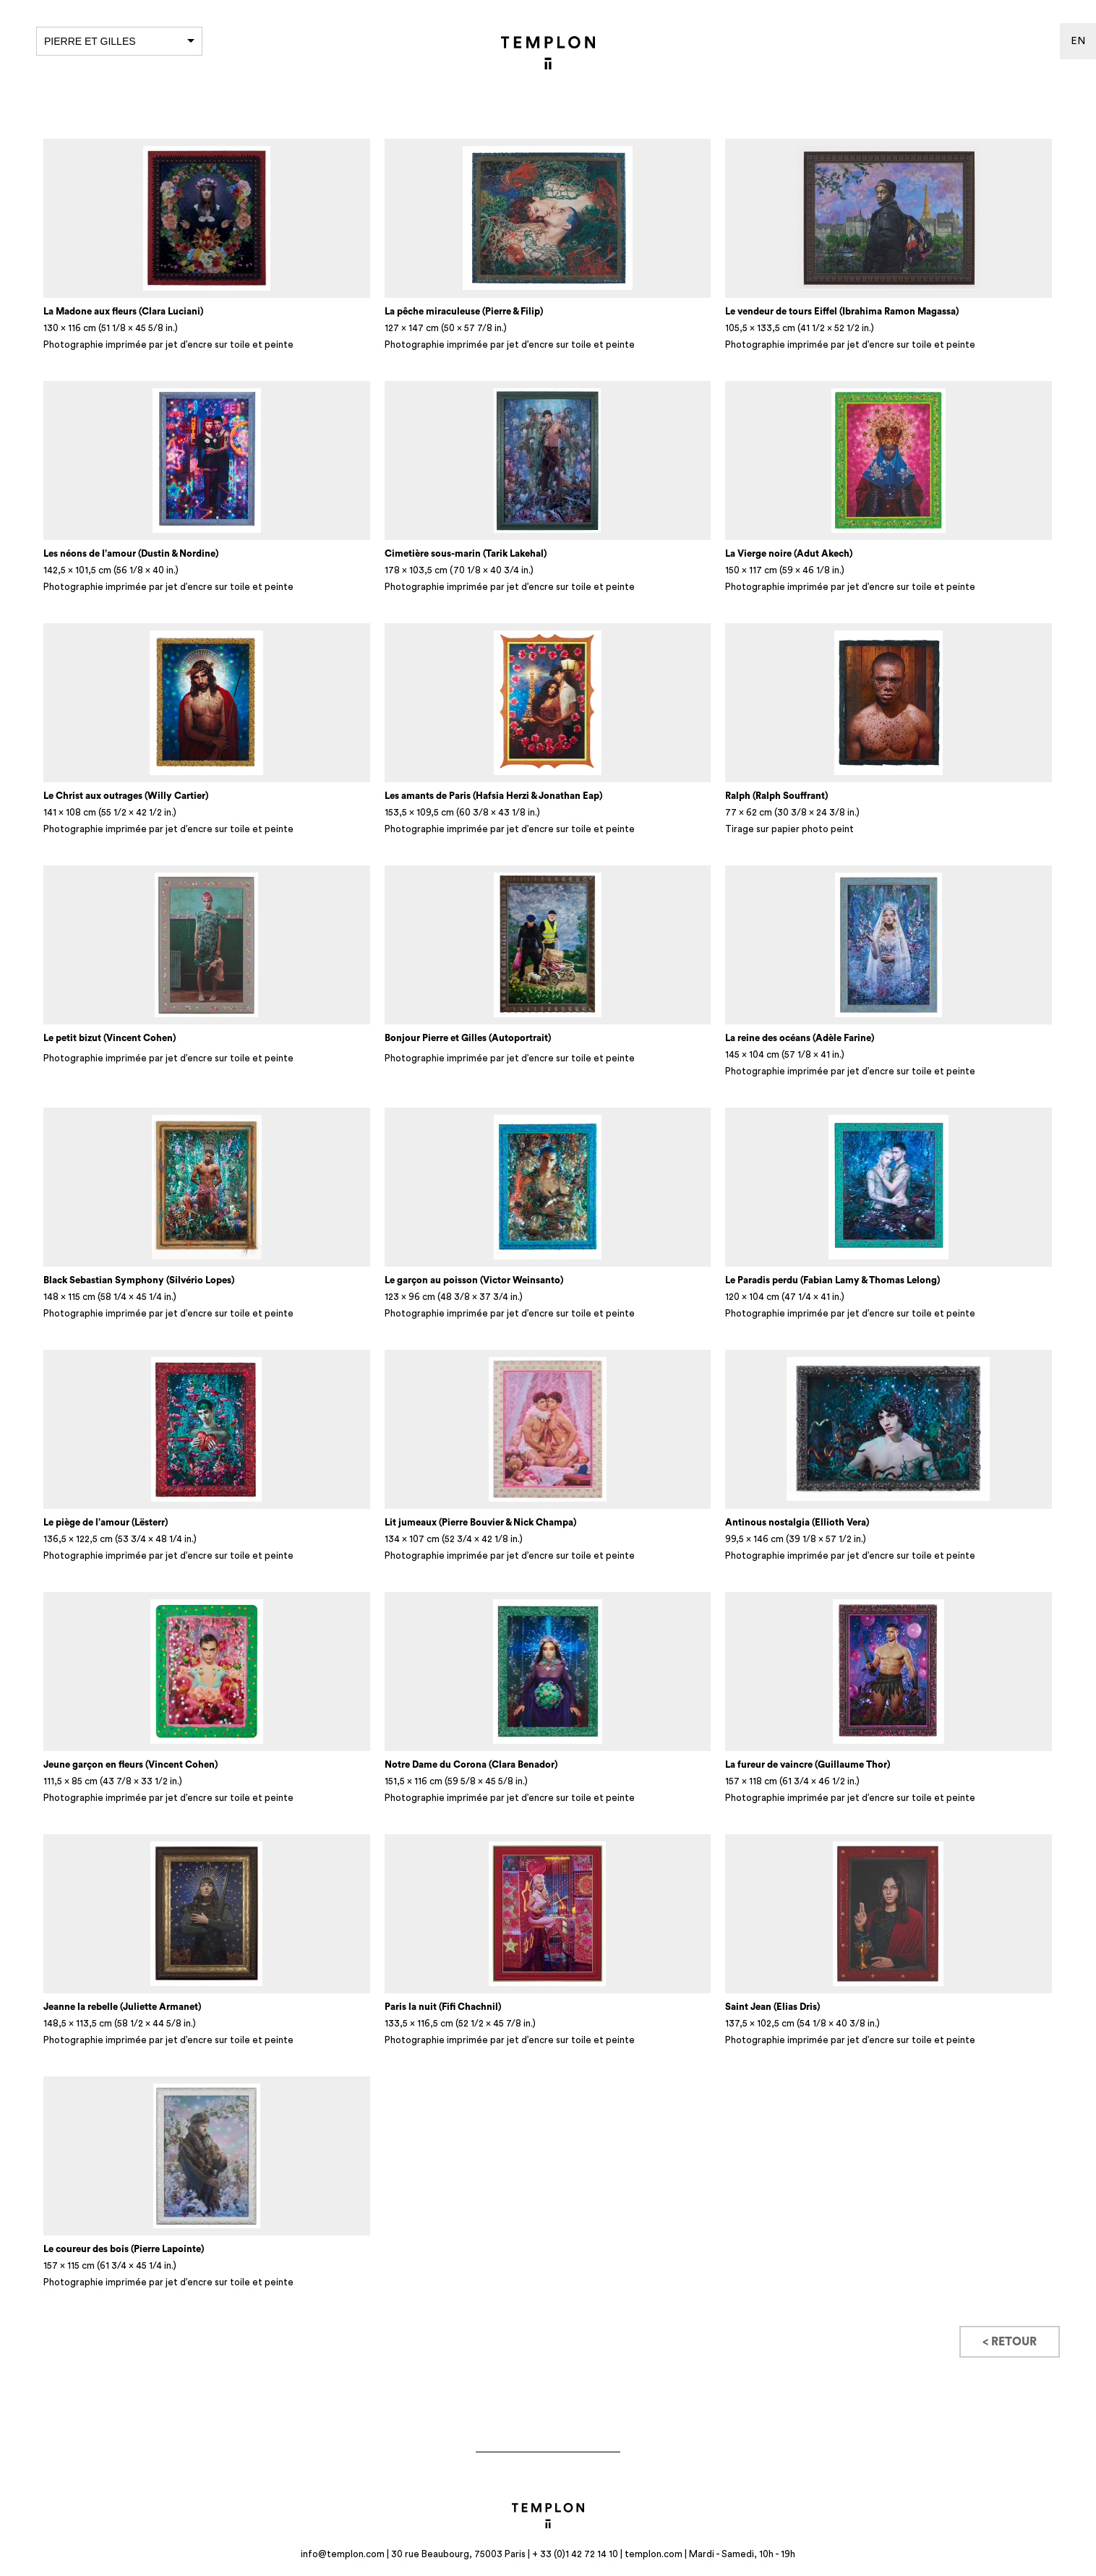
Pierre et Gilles (119, 41)
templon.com (653, 2554)
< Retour (1009, 2342)
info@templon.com (343, 2554)
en (1078, 41)
